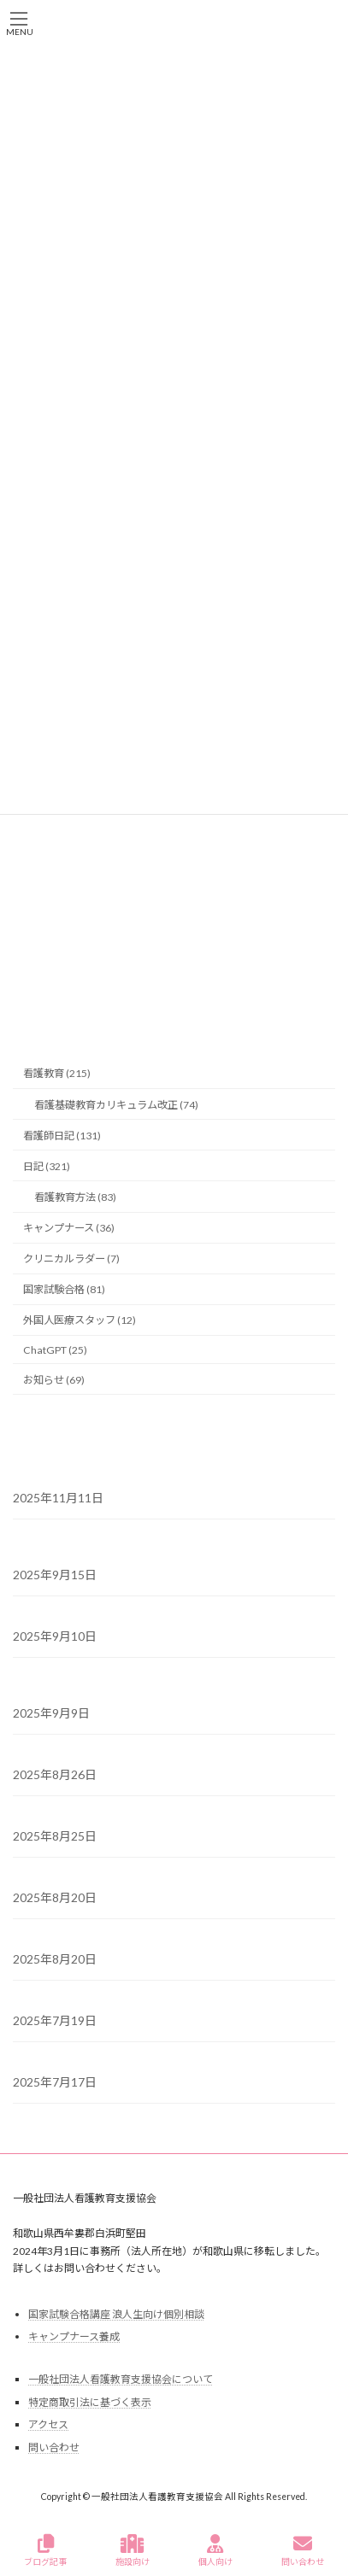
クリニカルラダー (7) (71, 1258)
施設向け (132, 2550)
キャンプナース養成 (74, 2336)
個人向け (215, 2550)
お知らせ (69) (54, 1379)
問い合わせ (54, 2447)
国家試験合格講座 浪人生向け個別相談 (116, 2313)
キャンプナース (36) (69, 1227)
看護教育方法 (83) (75, 1197)
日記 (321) (46, 1166)
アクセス (48, 2424)
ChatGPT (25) (55, 1349)
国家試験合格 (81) (64, 1289)
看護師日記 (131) (62, 1134)
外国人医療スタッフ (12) (79, 1320)
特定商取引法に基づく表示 (89, 2402)
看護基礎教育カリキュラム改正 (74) (116, 1104)
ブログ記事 (45, 2550)
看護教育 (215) (57, 1073)
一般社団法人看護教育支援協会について (120, 2379)
